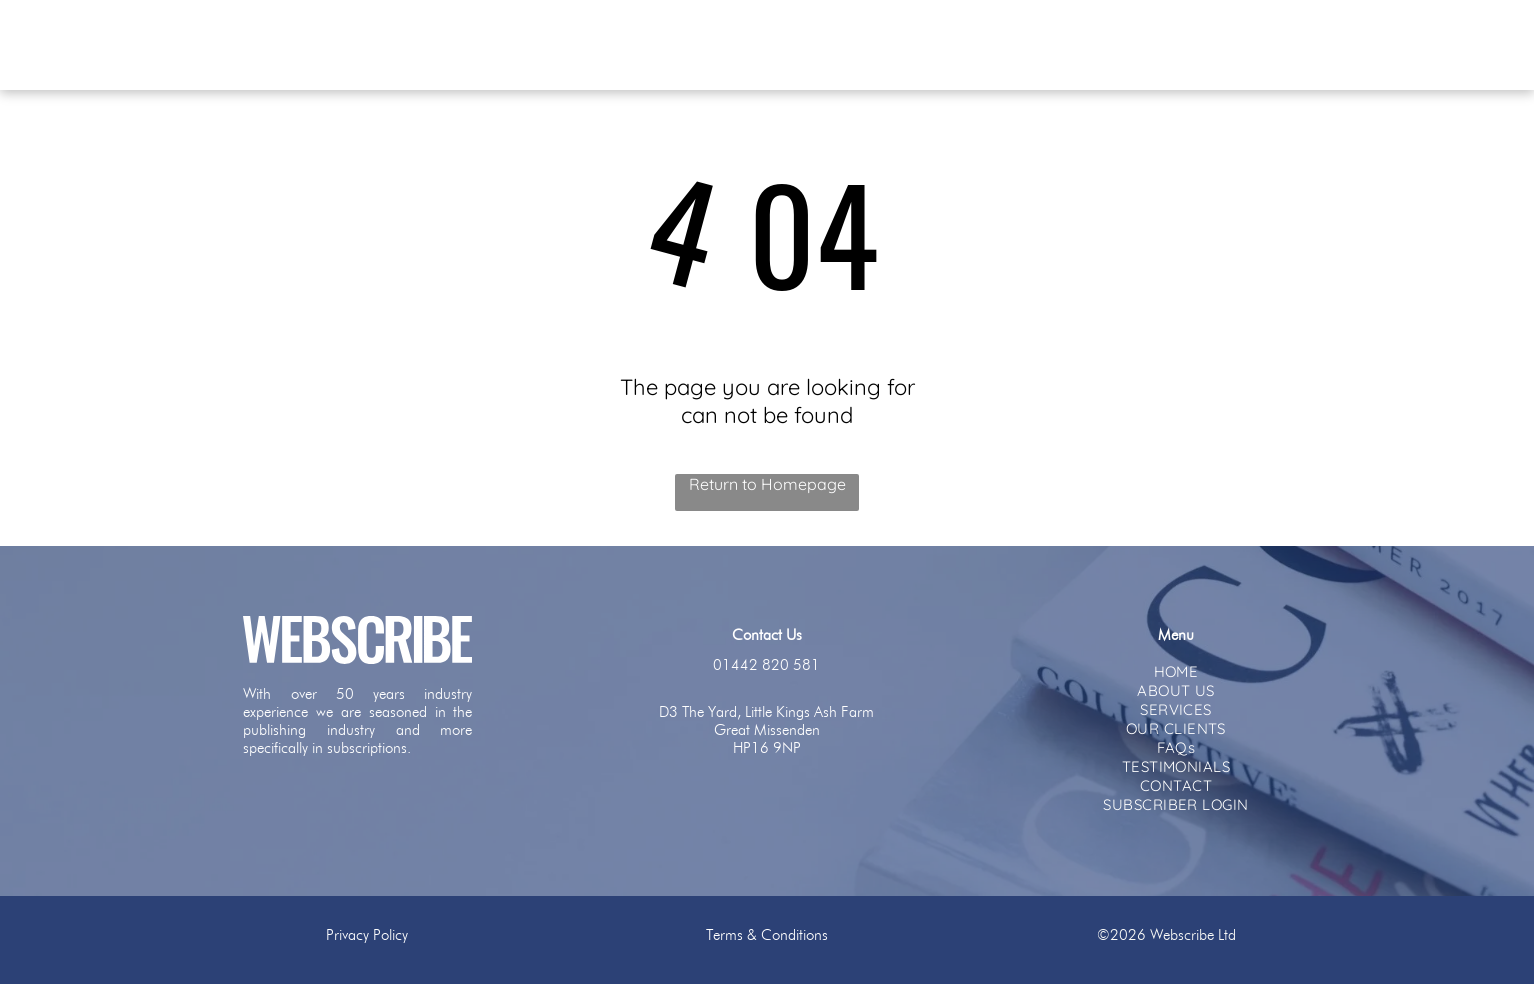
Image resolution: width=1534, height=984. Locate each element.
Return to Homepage (767, 484)
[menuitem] (580, 44)
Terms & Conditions (767, 935)
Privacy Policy (367, 935)
